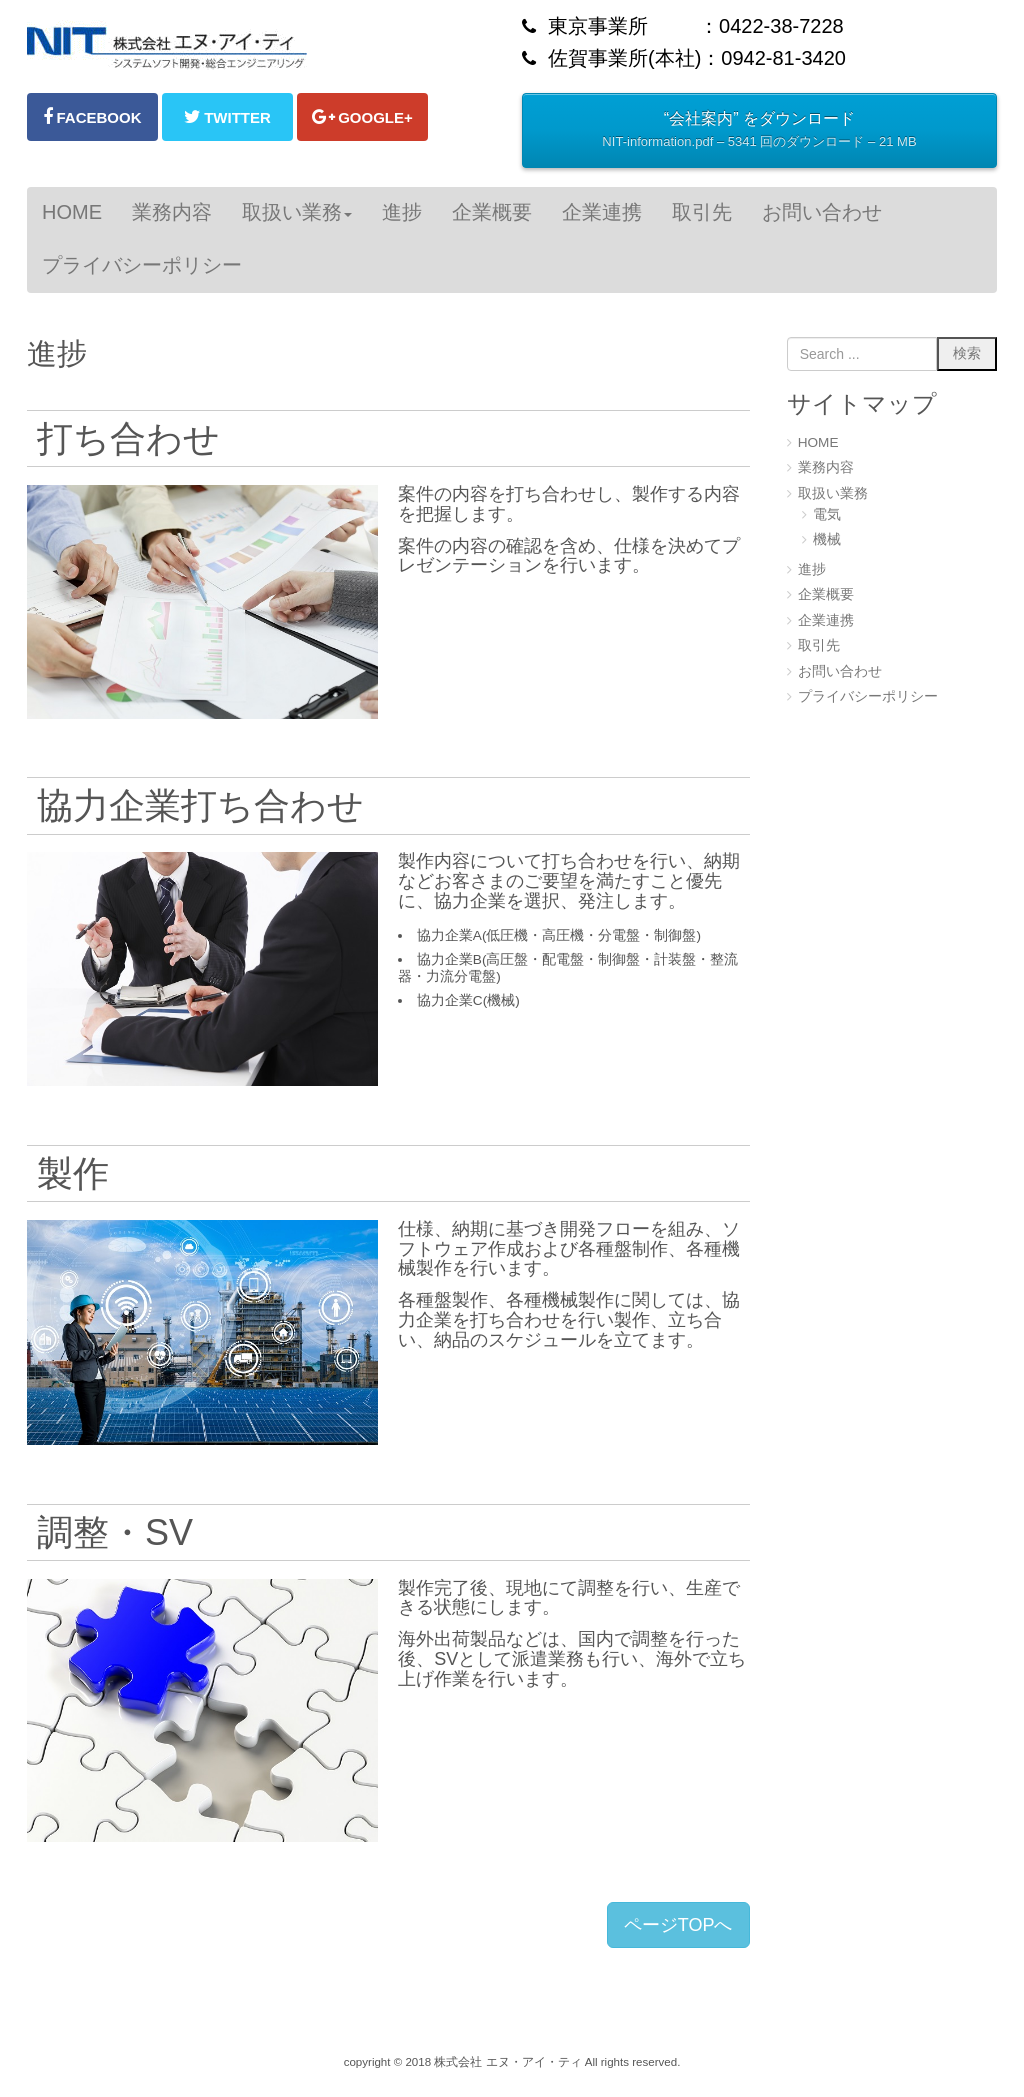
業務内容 (826, 467)
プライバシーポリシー (868, 696)
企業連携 (826, 620)
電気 (827, 514)
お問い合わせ (840, 671)
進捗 (812, 569)
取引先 (819, 645)
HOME (818, 442)
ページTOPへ (678, 1925)
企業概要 (826, 594)
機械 (827, 539)
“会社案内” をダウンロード (759, 132)
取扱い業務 (833, 493)
